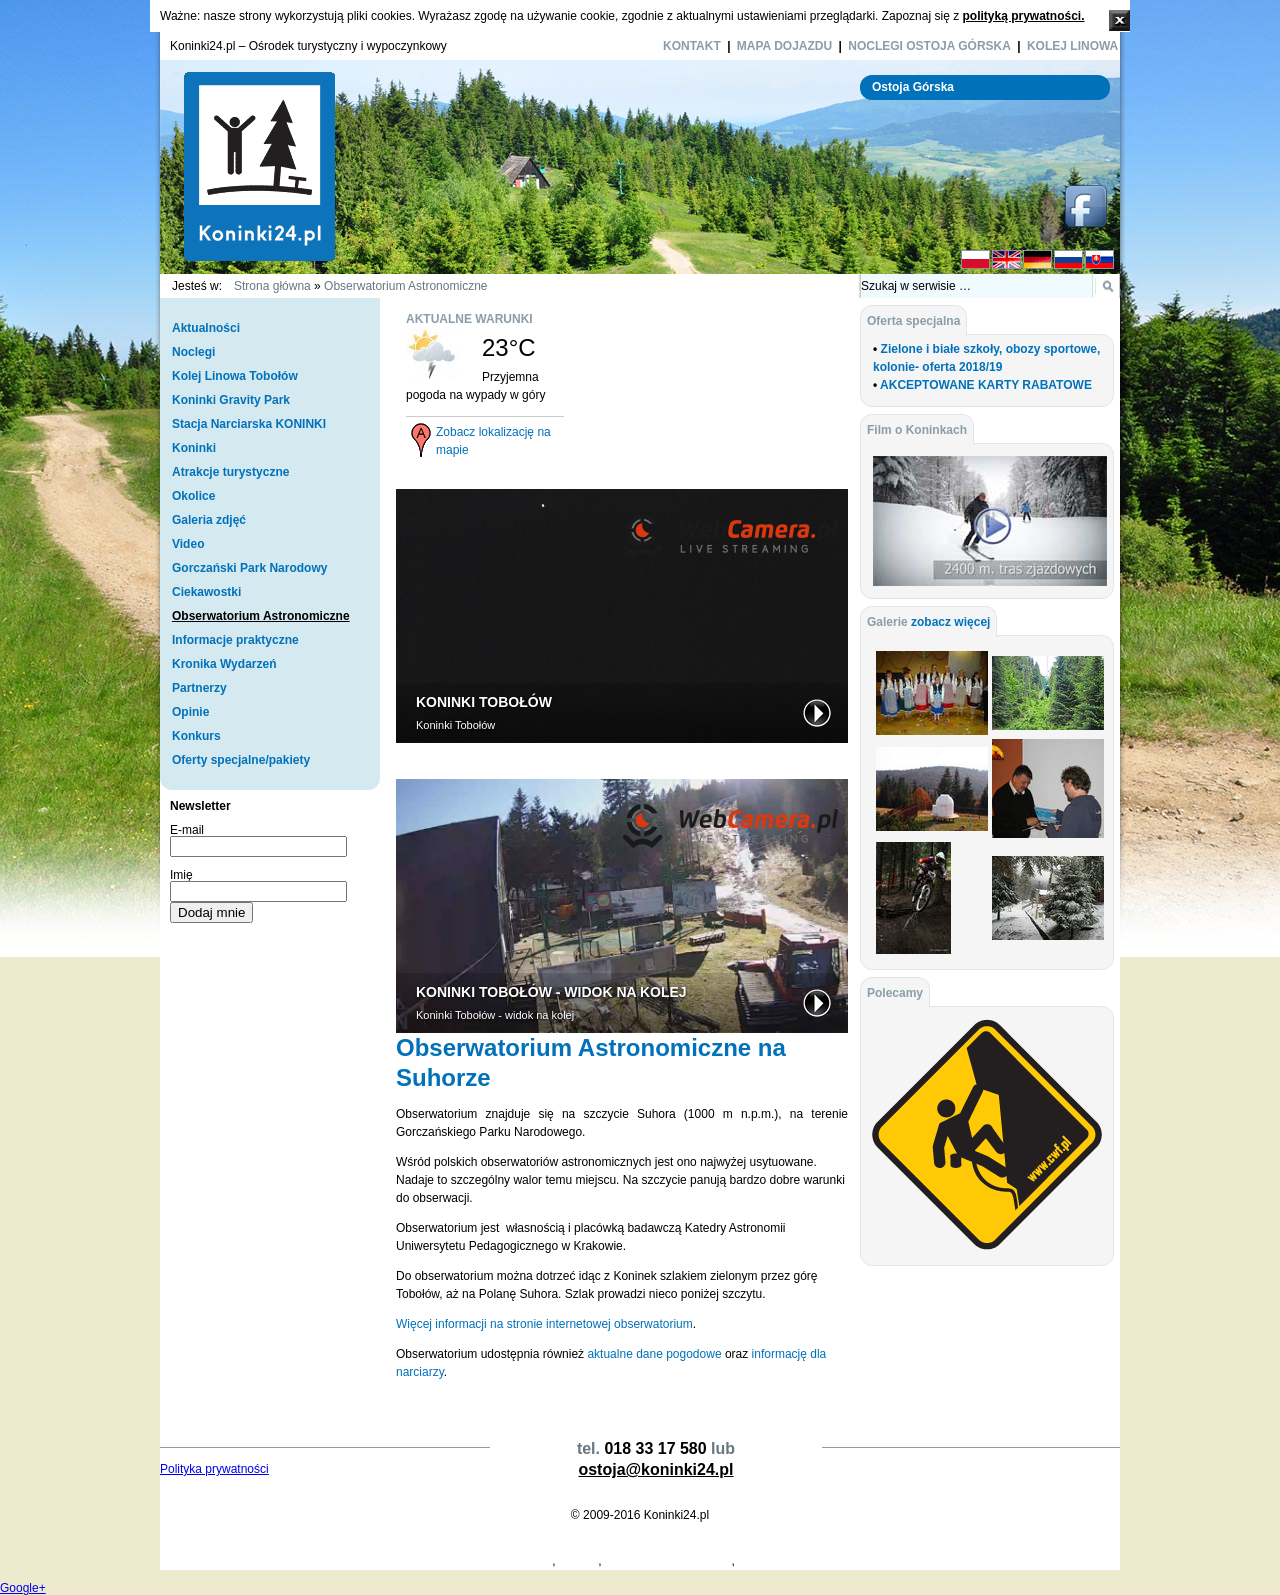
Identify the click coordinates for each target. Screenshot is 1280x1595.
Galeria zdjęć (209, 520)
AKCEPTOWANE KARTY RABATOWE (986, 385)
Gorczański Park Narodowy (249, 568)
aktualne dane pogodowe (654, 1354)
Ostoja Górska (913, 87)
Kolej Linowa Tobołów (235, 376)
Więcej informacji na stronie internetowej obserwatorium (544, 1324)
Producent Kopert (297, 1561)
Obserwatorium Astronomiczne (405, 286)
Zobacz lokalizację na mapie (493, 441)
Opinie (190, 712)
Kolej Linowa (1072, 46)
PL (975, 260)
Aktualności (206, 328)
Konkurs (196, 736)
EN (1006, 260)
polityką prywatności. (1023, 16)
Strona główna (272, 286)
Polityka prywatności (214, 1469)
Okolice (193, 496)
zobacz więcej (950, 622)
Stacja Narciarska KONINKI (249, 424)
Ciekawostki (206, 592)
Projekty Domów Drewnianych (472, 1561)
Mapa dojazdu (784, 46)
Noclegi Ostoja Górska (929, 46)
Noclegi (193, 352)
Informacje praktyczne (235, 640)
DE (1037, 260)
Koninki (194, 448)
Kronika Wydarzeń (224, 664)
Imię (181, 875)
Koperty (367, 1561)
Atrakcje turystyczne (230, 472)
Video (188, 544)
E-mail (187, 830)
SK (1099, 260)
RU (1068, 260)
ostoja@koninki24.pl (655, 1469)
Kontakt (692, 46)
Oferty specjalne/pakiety (241, 760)
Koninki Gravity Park (231, 400)
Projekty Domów (203, 1561)
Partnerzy (199, 688)
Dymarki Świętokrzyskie (668, 1561)
